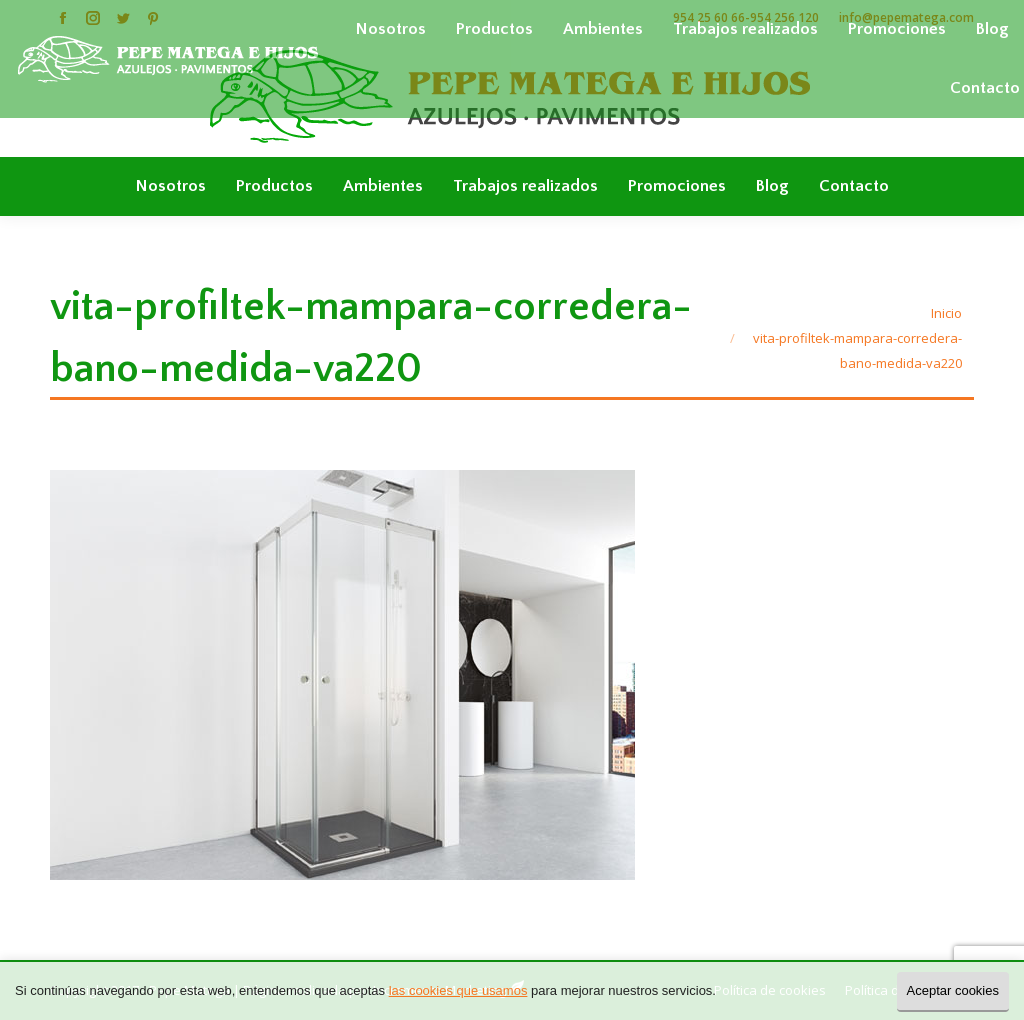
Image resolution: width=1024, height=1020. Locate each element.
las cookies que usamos (458, 990)
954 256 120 (784, 17)
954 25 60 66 (709, 17)
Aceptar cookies (953, 990)
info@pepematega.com (906, 17)
